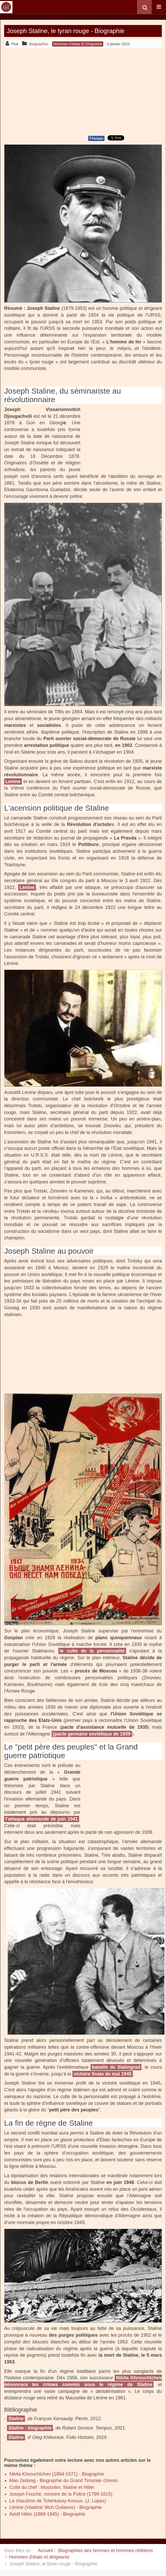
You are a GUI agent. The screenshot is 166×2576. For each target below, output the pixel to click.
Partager (96, 138)
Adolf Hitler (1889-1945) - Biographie (47, 2514)
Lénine (26, 887)
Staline (16, 2418)
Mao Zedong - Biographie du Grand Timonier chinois (63, 2480)
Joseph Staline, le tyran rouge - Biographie (66, 30)
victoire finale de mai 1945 (103, 2074)
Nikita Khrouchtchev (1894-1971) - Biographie (56, 2474)
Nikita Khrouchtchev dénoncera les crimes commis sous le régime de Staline (83, 2381)
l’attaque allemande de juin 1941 (41, 1819)
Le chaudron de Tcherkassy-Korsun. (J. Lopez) (57, 2500)
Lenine (12, 781)
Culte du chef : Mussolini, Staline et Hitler (51, 2487)
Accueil (45, 2550)
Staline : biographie (30, 2428)
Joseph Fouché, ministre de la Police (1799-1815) (60, 2494)
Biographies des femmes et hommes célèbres (105, 2550)
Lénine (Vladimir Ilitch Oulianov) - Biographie (55, 2507)
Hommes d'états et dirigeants (39, 2557)
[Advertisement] (83, 90)
